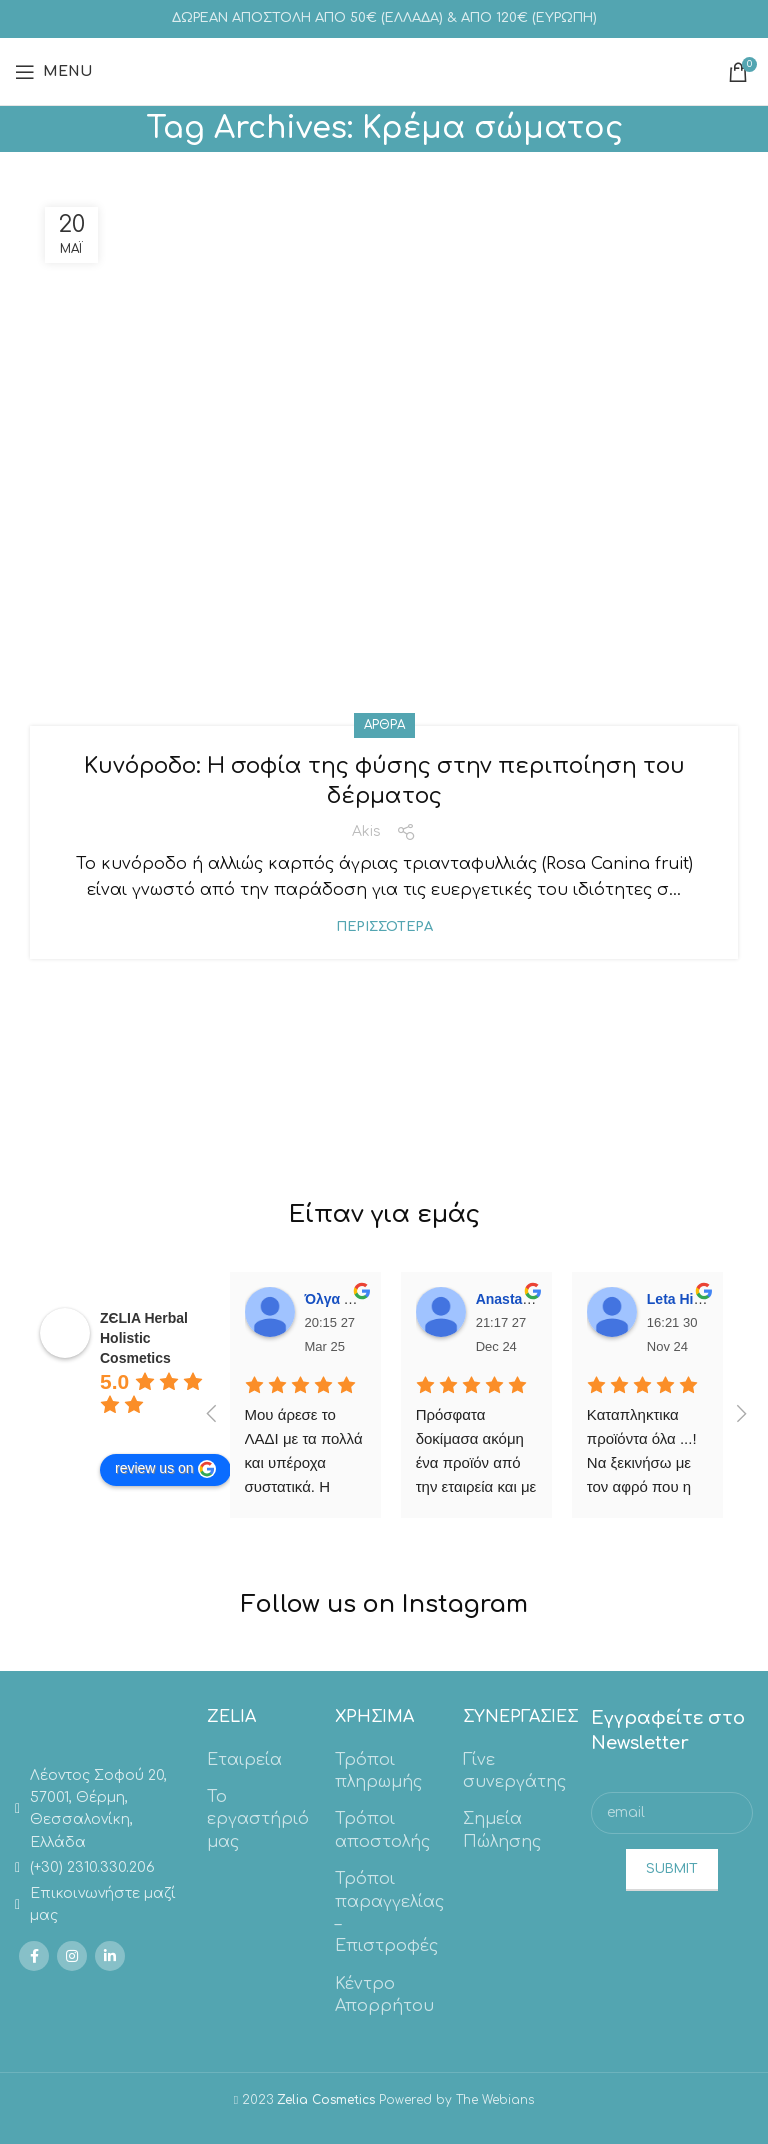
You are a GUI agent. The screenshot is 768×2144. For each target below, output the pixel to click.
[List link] (96, 1810)
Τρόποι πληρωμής (378, 1771)
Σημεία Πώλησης (502, 1830)
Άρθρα (384, 725)
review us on (165, 1469)
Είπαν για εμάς (384, 1214)
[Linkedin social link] (110, 1956)
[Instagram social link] (72, 1956)
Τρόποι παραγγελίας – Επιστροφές (389, 1912)
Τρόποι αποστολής (382, 1830)
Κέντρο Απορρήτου (384, 1995)
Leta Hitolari (687, 1299)
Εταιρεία (244, 1760)
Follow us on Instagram (384, 1604)
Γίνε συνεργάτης (514, 1771)
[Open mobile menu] (53, 72)
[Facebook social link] (34, 1956)
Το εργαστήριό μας (258, 1819)
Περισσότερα (384, 927)
